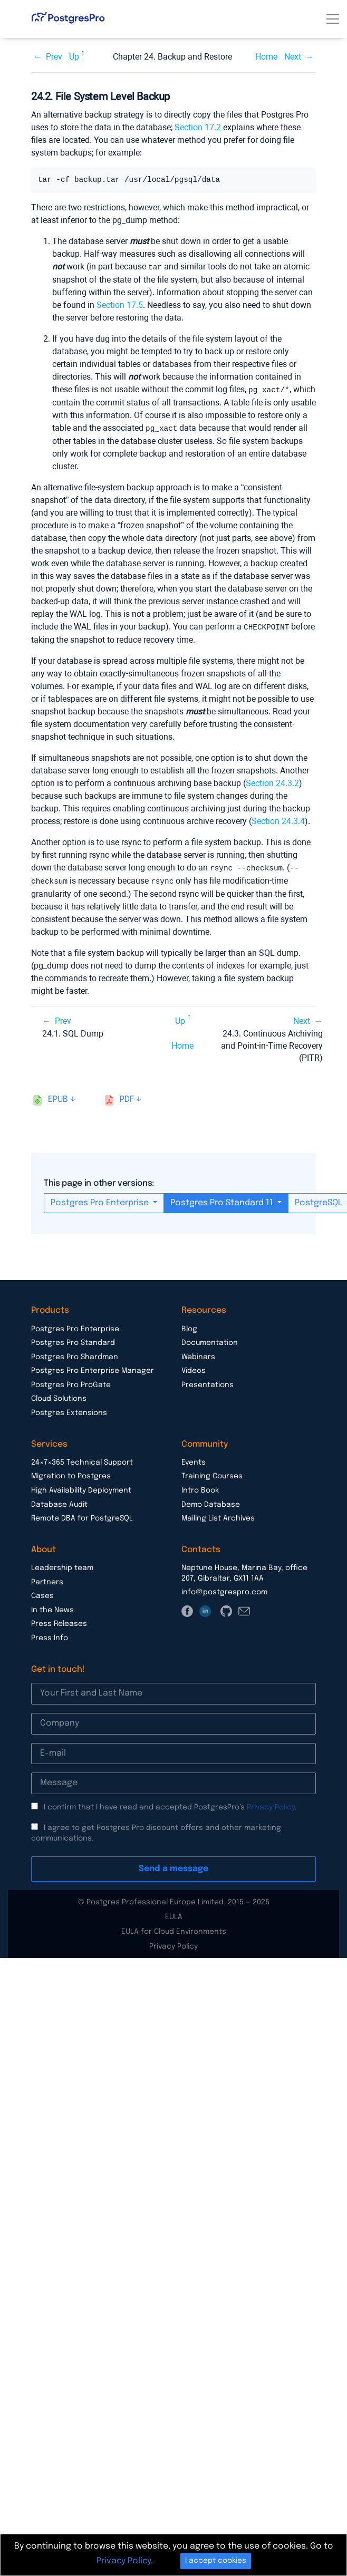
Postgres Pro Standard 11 (222, 1199)
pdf (127, 1096)
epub (58, 1096)
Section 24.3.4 (278, 819)
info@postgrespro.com (224, 1589)
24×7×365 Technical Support (82, 1459)
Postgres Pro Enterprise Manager (92, 1367)
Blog (189, 1326)
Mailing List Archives (218, 1515)
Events (193, 1459)
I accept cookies (215, 2560)
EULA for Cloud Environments (173, 1928)
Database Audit (59, 1501)
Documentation (209, 1339)
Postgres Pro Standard (73, 1339)
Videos (193, 1367)
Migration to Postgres (71, 1473)
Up (74, 57)
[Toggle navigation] (333, 19)
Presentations (207, 1382)
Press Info (49, 1635)
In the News (52, 1607)
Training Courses (212, 1473)
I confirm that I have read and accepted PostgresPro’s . (170, 1804)
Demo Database (210, 1501)
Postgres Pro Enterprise (101, 1199)
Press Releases (59, 1620)
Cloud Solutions (58, 1395)
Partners (47, 1579)
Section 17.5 (120, 304)
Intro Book (200, 1487)
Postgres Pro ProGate (71, 1382)
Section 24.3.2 (272, 781)
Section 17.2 (198, 127)
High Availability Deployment (81, 1487)
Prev (54, 57)
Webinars (198, 1354)
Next (292, 57)
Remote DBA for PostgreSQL (82, 1515)
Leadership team (62, 1564)
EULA (173, 1914)
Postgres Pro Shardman (74, 1354)
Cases (42, 1592)
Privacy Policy (271, 1804)
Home (266, 57)
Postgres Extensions (69, 1409)
